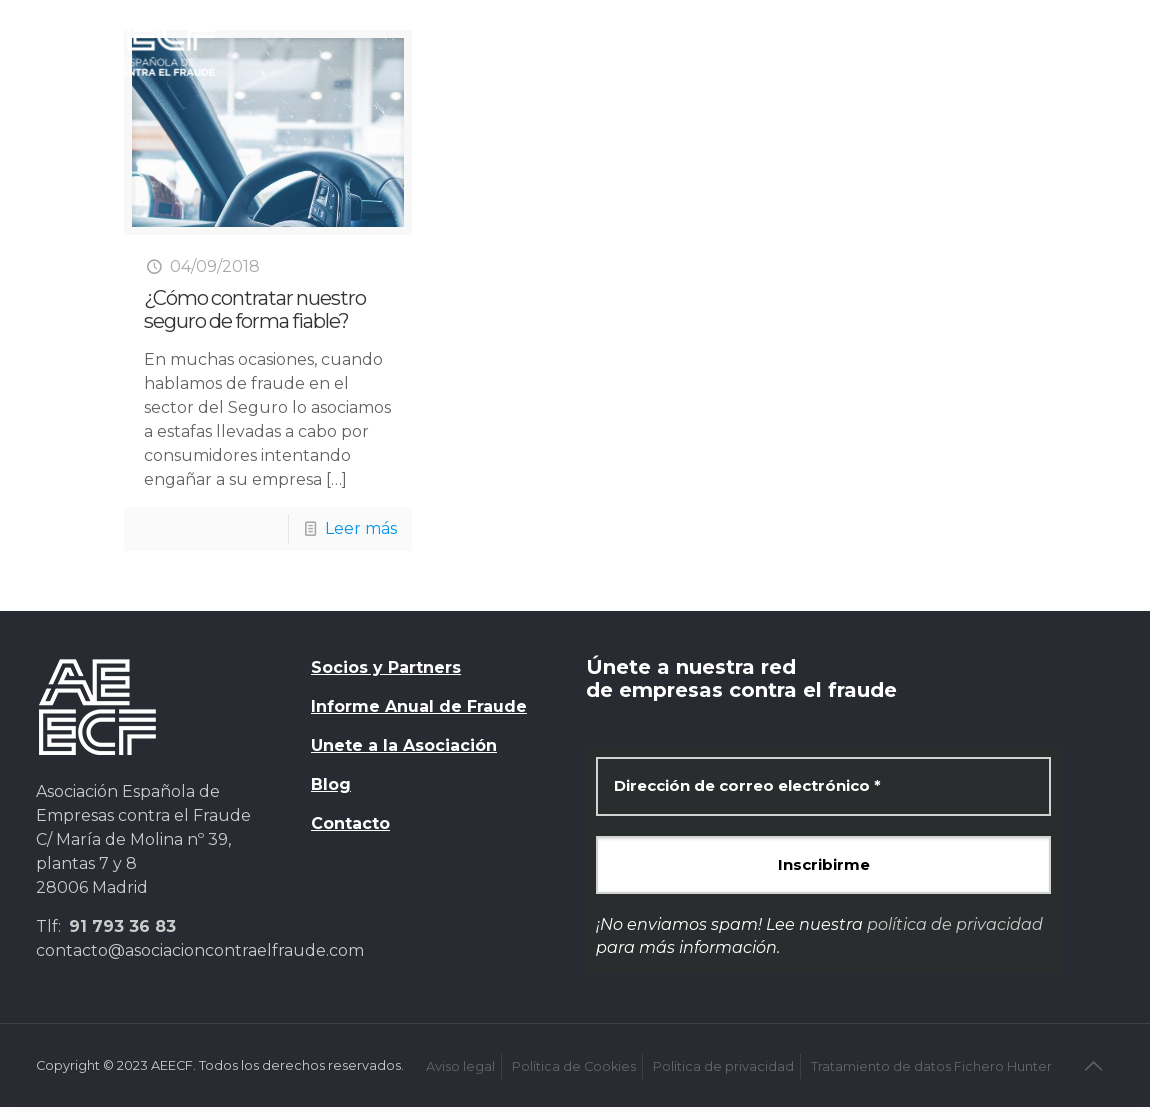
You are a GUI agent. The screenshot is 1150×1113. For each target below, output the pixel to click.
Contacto (350, 823)
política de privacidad (955, 924)
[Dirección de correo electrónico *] (823, 786)
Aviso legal (460, 1066)
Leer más (361, 528)
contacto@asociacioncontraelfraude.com (200, 950)
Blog (331, 784)
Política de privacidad (723, 1066)
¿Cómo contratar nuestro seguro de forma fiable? (255, 310)
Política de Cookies (574, 1066)
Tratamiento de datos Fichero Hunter (931, 1066)
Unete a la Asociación (404, 745)
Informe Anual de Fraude (419, 706)
